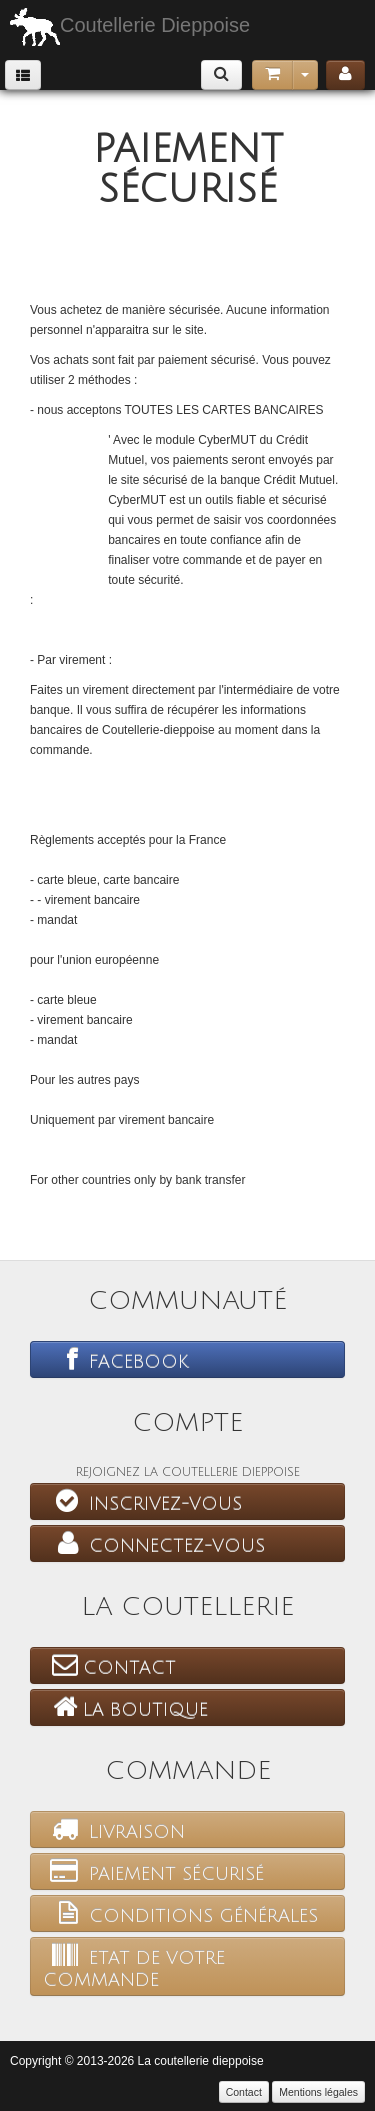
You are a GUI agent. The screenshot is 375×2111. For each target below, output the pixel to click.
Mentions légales (318, 2092)
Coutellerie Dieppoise (130, 27)
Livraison (114, 1829)
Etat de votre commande (134, 1966)
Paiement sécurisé (153, 1871)
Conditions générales (180, 1913)
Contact (109, 1665)
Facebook (116, 1359)
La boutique (125, 1707)
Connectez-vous (154, 1543)
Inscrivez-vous (142, 1501)
